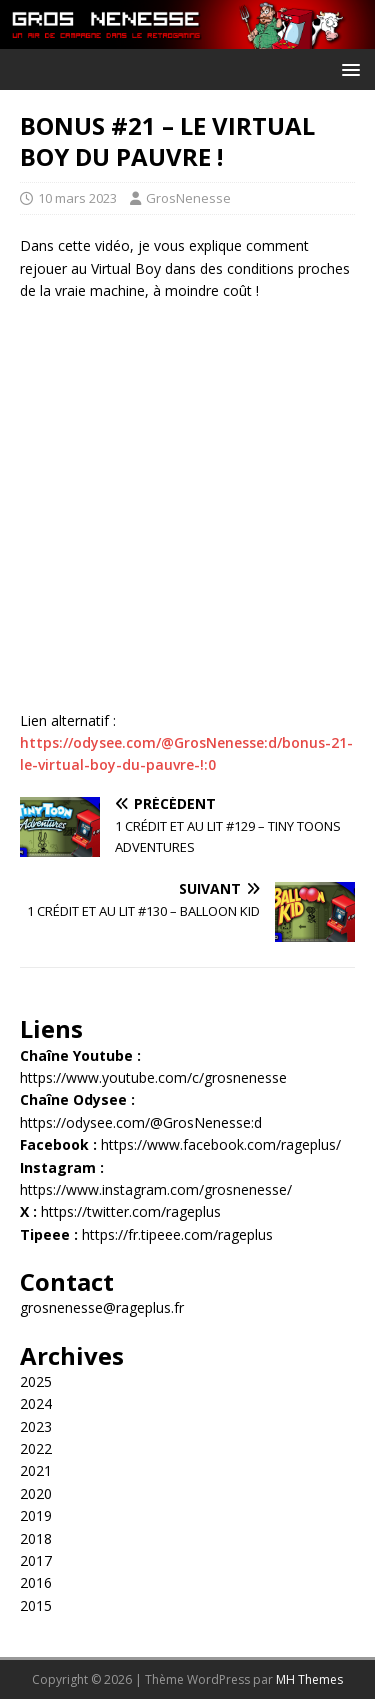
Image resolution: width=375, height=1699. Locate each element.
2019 (36, 1515)
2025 (36, 1381)
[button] (347, 68)
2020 (36, 1493)
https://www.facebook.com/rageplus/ (221, 1144)
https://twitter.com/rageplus (131, 1211)
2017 (36, 1560)
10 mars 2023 (77, 198)
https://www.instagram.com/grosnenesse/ (156, 1189)
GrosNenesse (188, 198)
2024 (36, 1403)
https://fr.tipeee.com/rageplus (177, 1234)
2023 (36, 1426)
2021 (36, 1470)
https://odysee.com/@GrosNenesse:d (141, 1122)
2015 (36, 1605)
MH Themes (309, 1679)
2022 (36, 1448)
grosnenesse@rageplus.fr (102, 1307)
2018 (36, 1538)
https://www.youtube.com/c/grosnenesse (153, 1077)
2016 (36, 1582)
